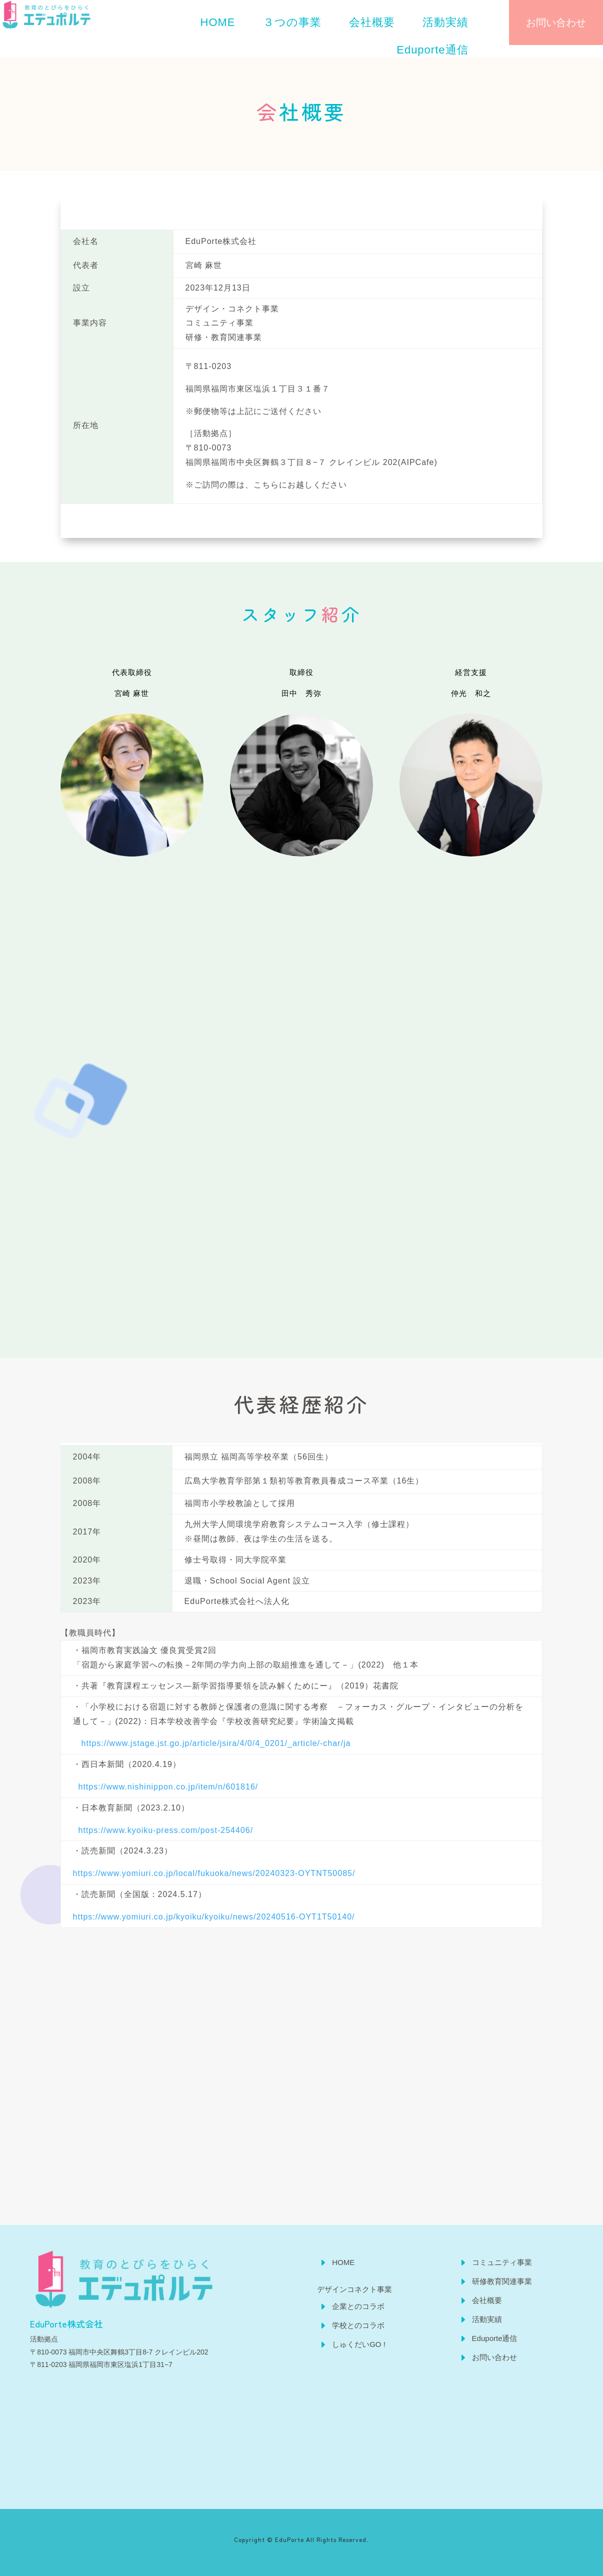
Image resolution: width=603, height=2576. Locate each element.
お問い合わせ (556, 22)
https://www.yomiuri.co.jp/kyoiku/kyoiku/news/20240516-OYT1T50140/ (214, 1916)
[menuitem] (218, 22)
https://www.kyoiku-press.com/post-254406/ (163, 1830)
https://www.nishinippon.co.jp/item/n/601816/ (167, 1786)
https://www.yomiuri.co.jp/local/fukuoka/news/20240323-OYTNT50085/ (214, 1873)
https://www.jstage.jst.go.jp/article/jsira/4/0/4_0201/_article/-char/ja (212, 1743)
